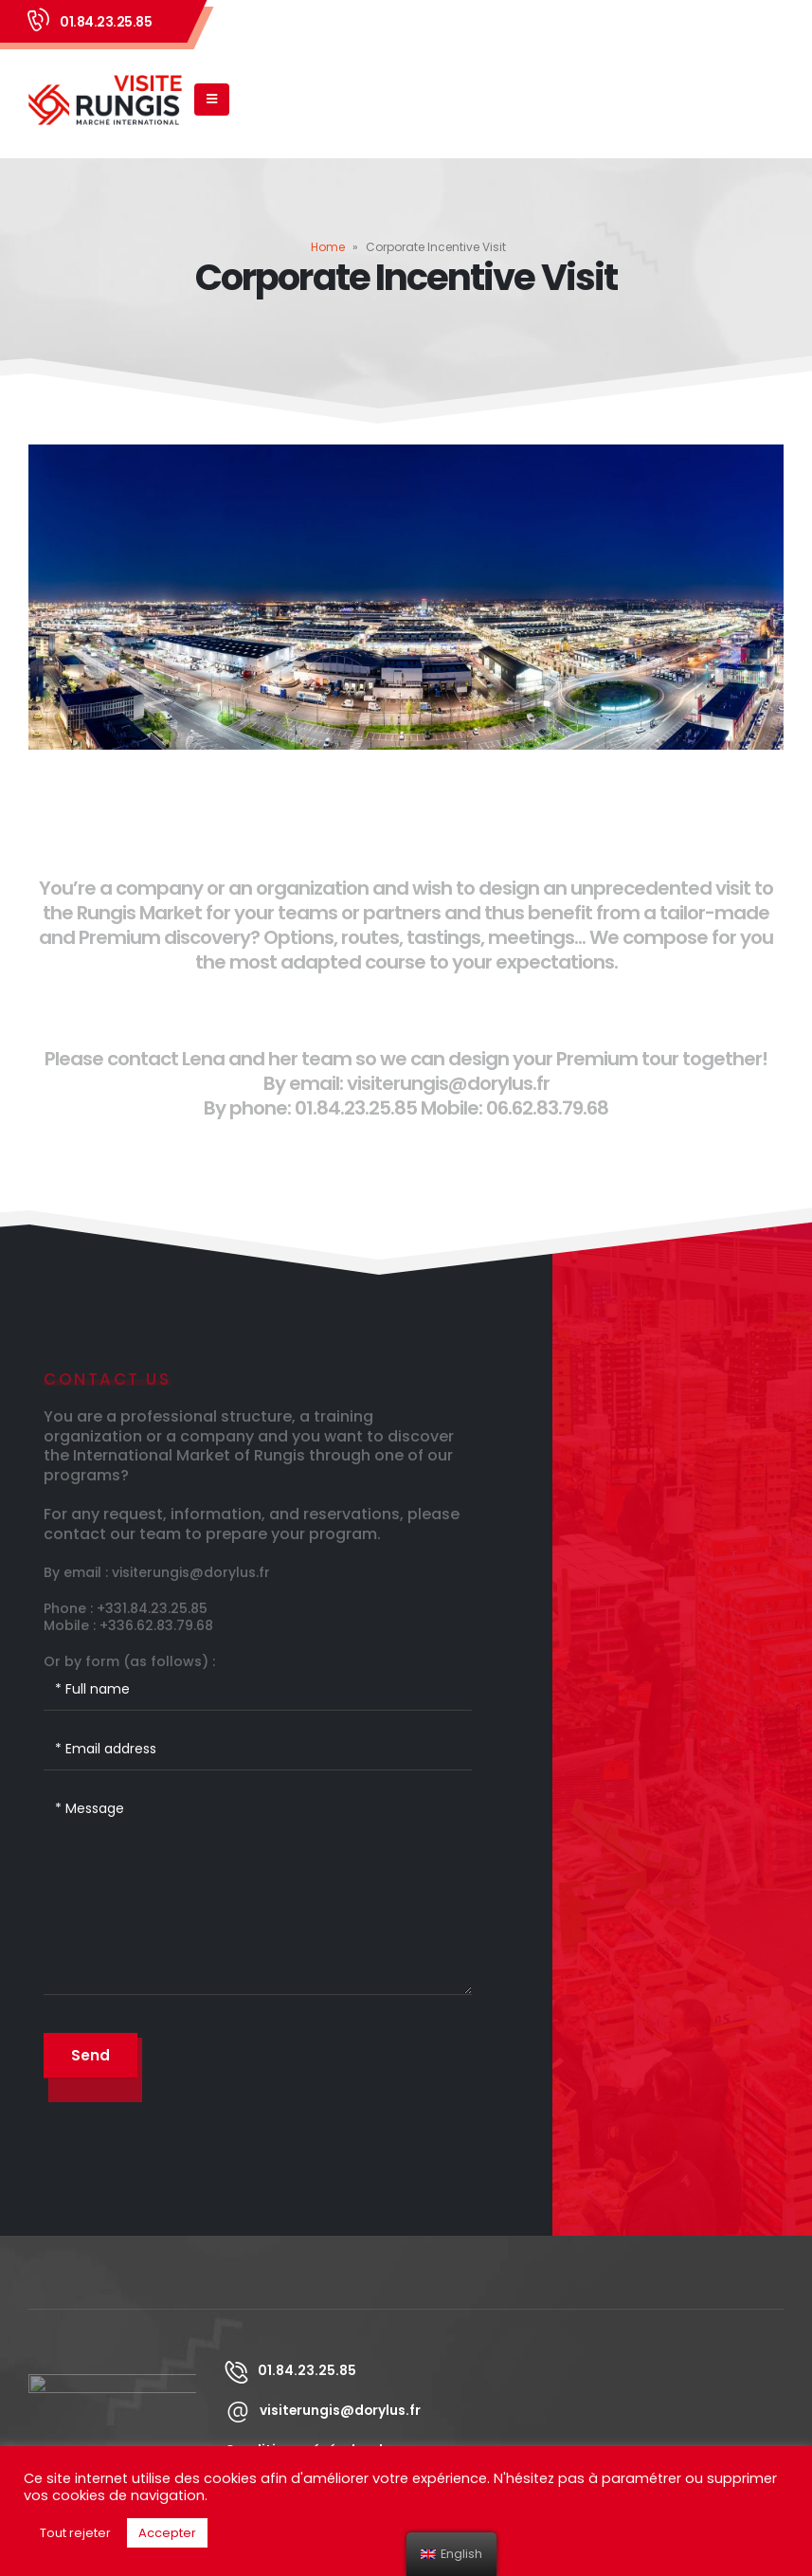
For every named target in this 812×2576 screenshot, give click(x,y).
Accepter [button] (167, 2533)
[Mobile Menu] (211, 99)
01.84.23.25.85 (106, 21)
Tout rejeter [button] (75, 2533)
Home (328, 247)
